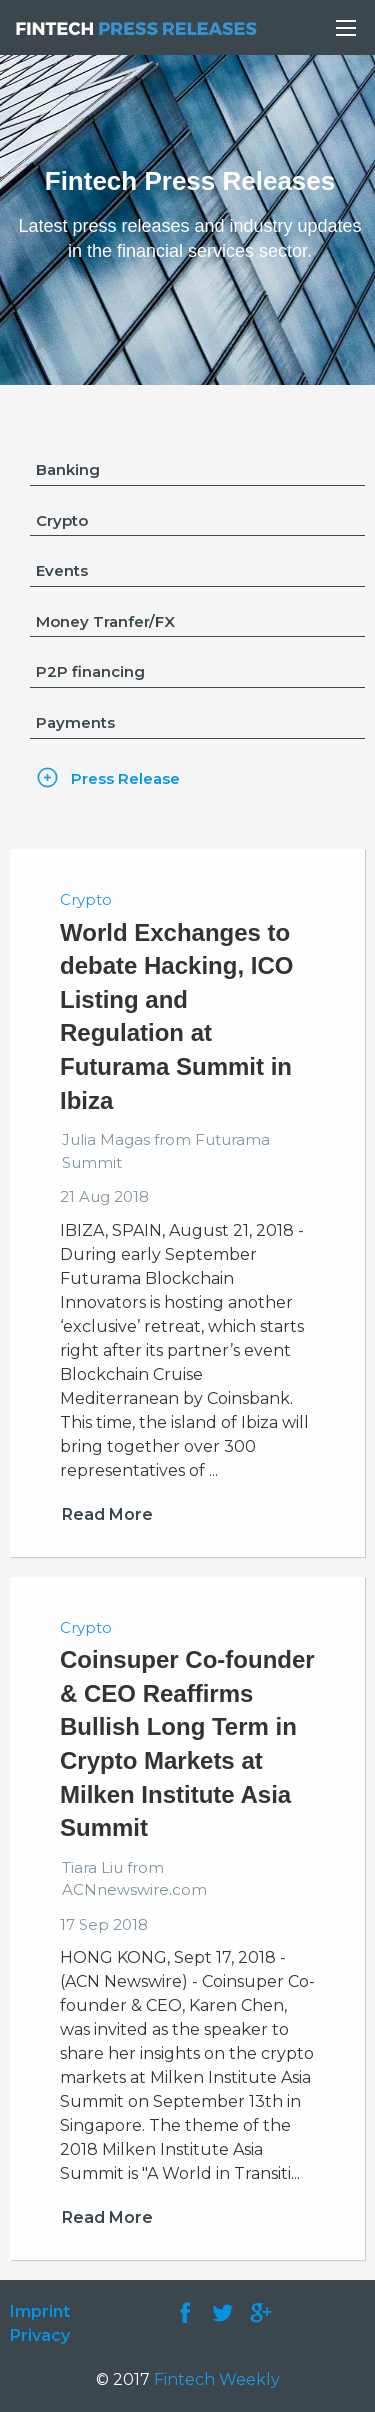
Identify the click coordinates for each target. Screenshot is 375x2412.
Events (62, 570)
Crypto (62, 520)
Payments (75, 722)
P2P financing (90, 671)
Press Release (125, 778)
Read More (107, 1514)
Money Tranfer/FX (105, 621)
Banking (68, 469)
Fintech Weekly (217, 2379)
